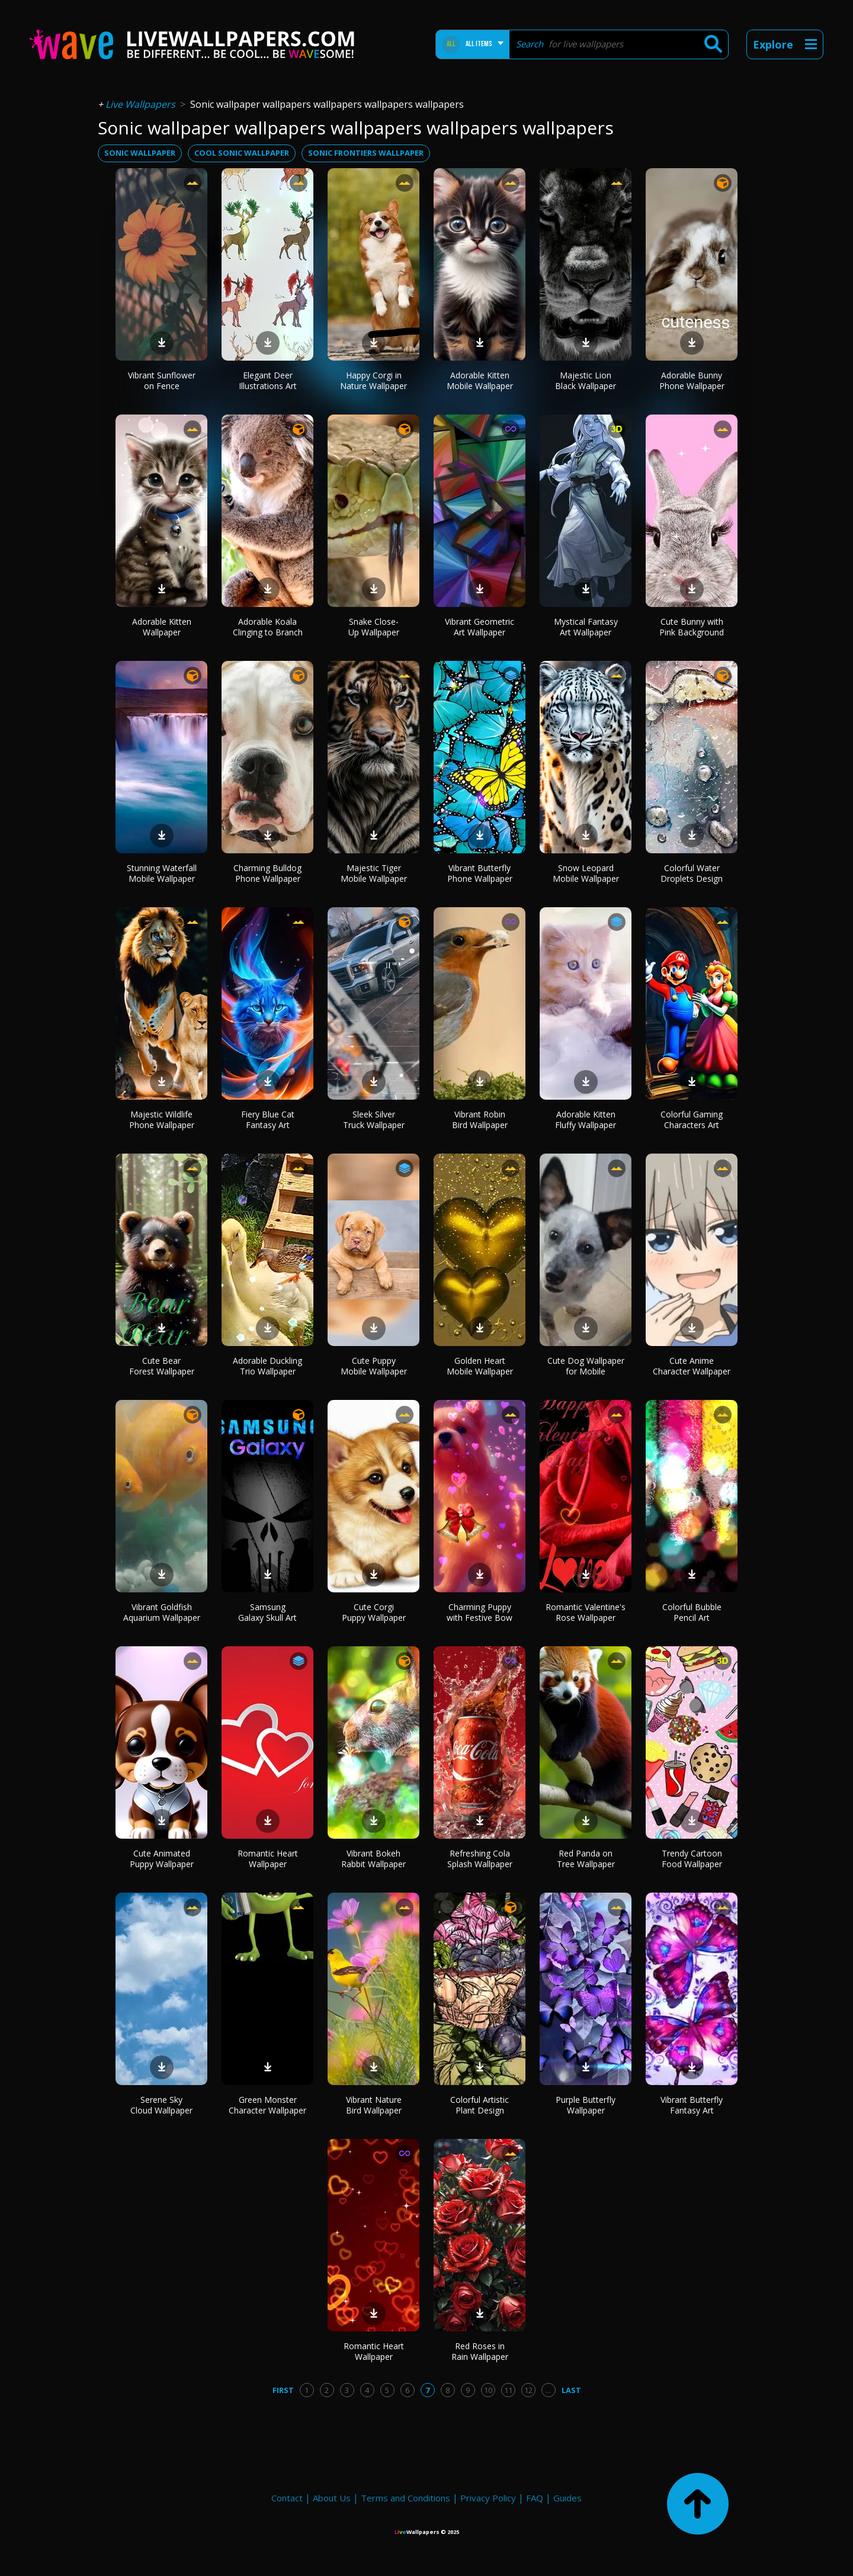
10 (488, 2390)
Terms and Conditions (405, 2498)
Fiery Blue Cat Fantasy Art (267, 1119)
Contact (287, 2498)
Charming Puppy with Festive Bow (479, 1612)
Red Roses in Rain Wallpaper (479, 2351)
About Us (332, 2498)
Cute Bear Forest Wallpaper (161, 1366)
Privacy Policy (488, 2498)
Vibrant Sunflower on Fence (161, 380)
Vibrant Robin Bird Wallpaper (480, 1119)
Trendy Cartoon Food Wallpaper (692, 1859)
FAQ (534, 2498)
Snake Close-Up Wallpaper (373, 627)
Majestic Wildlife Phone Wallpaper (161, 1119)
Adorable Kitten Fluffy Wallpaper (585, 1119)
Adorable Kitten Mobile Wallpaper (480, 380)
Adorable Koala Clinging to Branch (268, 627)
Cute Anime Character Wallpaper (691, 1366)
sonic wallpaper (139, 152)
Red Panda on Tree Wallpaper (586, 1859)
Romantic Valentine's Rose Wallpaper (586, 1612)
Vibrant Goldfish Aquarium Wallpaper (161, 1612)
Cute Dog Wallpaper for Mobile (585, 1366)
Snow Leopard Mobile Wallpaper (586, 873)
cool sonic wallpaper (241, 152)
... (548, 2390)
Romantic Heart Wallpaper (268, 1859)
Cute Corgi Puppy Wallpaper (374, 1612)
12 (528, 2390)
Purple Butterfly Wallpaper (585, 2105)
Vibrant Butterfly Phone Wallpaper (479, 873)
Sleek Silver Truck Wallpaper (374, 1119)
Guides (567, 2498)
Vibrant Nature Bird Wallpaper (374, 2105)
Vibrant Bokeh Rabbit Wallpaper (373, 1859)
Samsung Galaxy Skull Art (267, 1612)
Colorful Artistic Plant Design (479, 2105)
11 (508, 2390)
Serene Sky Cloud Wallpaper (161, 2105)
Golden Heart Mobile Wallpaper (480, 1366)
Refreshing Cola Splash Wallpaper (479, 1859)
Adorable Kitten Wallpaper (161, 627)
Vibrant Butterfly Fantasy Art (691, 2105)
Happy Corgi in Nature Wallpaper (373, 380)
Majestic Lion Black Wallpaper (585, 380)
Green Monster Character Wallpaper (267, 2105)
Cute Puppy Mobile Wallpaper (374, 1366)
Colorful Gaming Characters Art (691, 1119)
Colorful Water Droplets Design (691, 873)
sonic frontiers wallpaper (366, 152)
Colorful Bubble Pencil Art (691, 1612)
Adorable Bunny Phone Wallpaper (691, 380)
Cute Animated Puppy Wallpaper (162, 1859)
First (283, 2390)
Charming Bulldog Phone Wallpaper (267, 873)
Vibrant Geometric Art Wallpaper (479, 627)
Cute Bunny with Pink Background (691, 627)
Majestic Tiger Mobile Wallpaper (374, 873)
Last (571, 2390)
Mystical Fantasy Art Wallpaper (586, 627)
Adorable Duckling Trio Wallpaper (267, 1366)
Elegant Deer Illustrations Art (268, 380)
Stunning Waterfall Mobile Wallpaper (162, 873)
